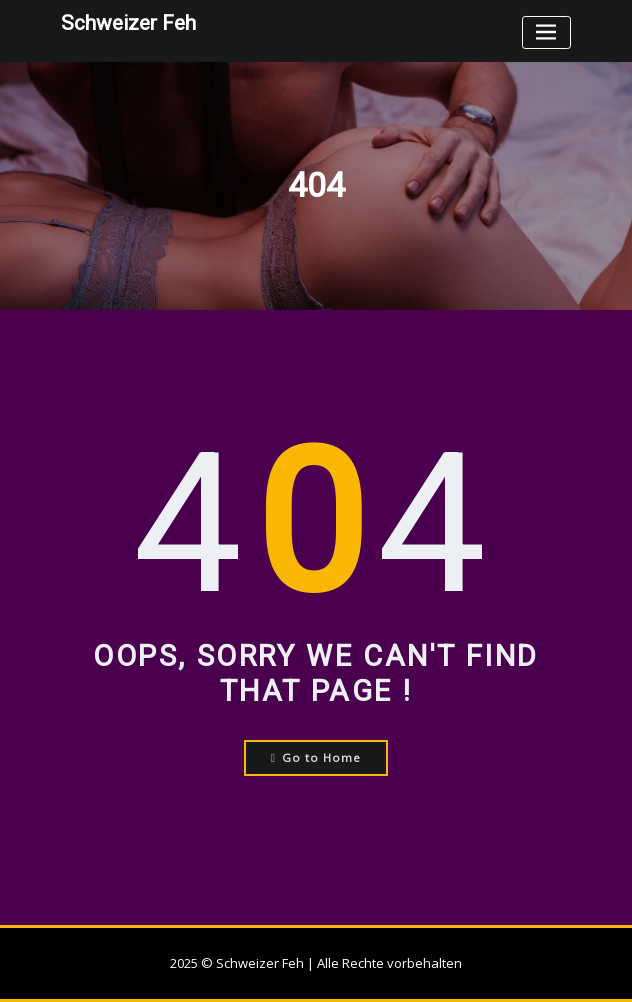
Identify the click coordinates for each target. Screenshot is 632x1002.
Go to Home (316, 757)
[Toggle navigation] (546, 32)
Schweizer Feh (128, 23)
